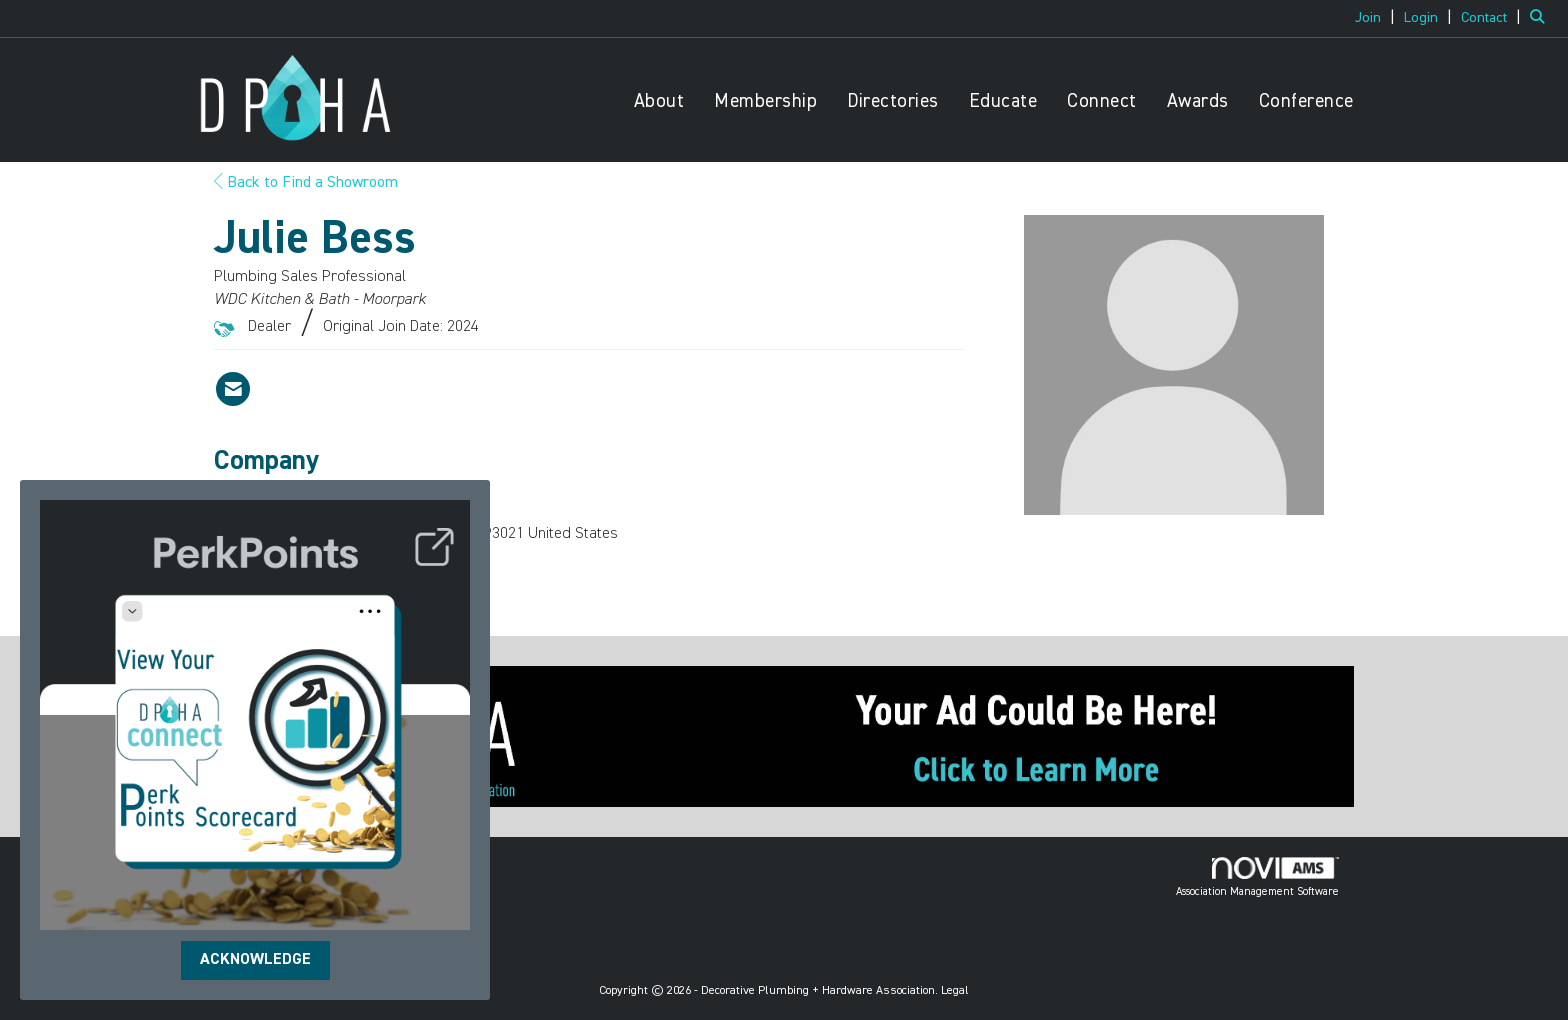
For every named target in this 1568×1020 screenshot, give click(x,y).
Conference (1306, 101)
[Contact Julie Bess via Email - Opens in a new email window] (233, 389)
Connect (1102, 101)
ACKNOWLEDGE (255, 960)
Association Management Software (1257, 877)
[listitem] (1377, 18)
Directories (893, 101)
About (659, 101)
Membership (765, 101)
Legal (955, 991)
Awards (1198, 101)
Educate (1003, 101)
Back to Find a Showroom (306, 183)
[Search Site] (1541, 18)
